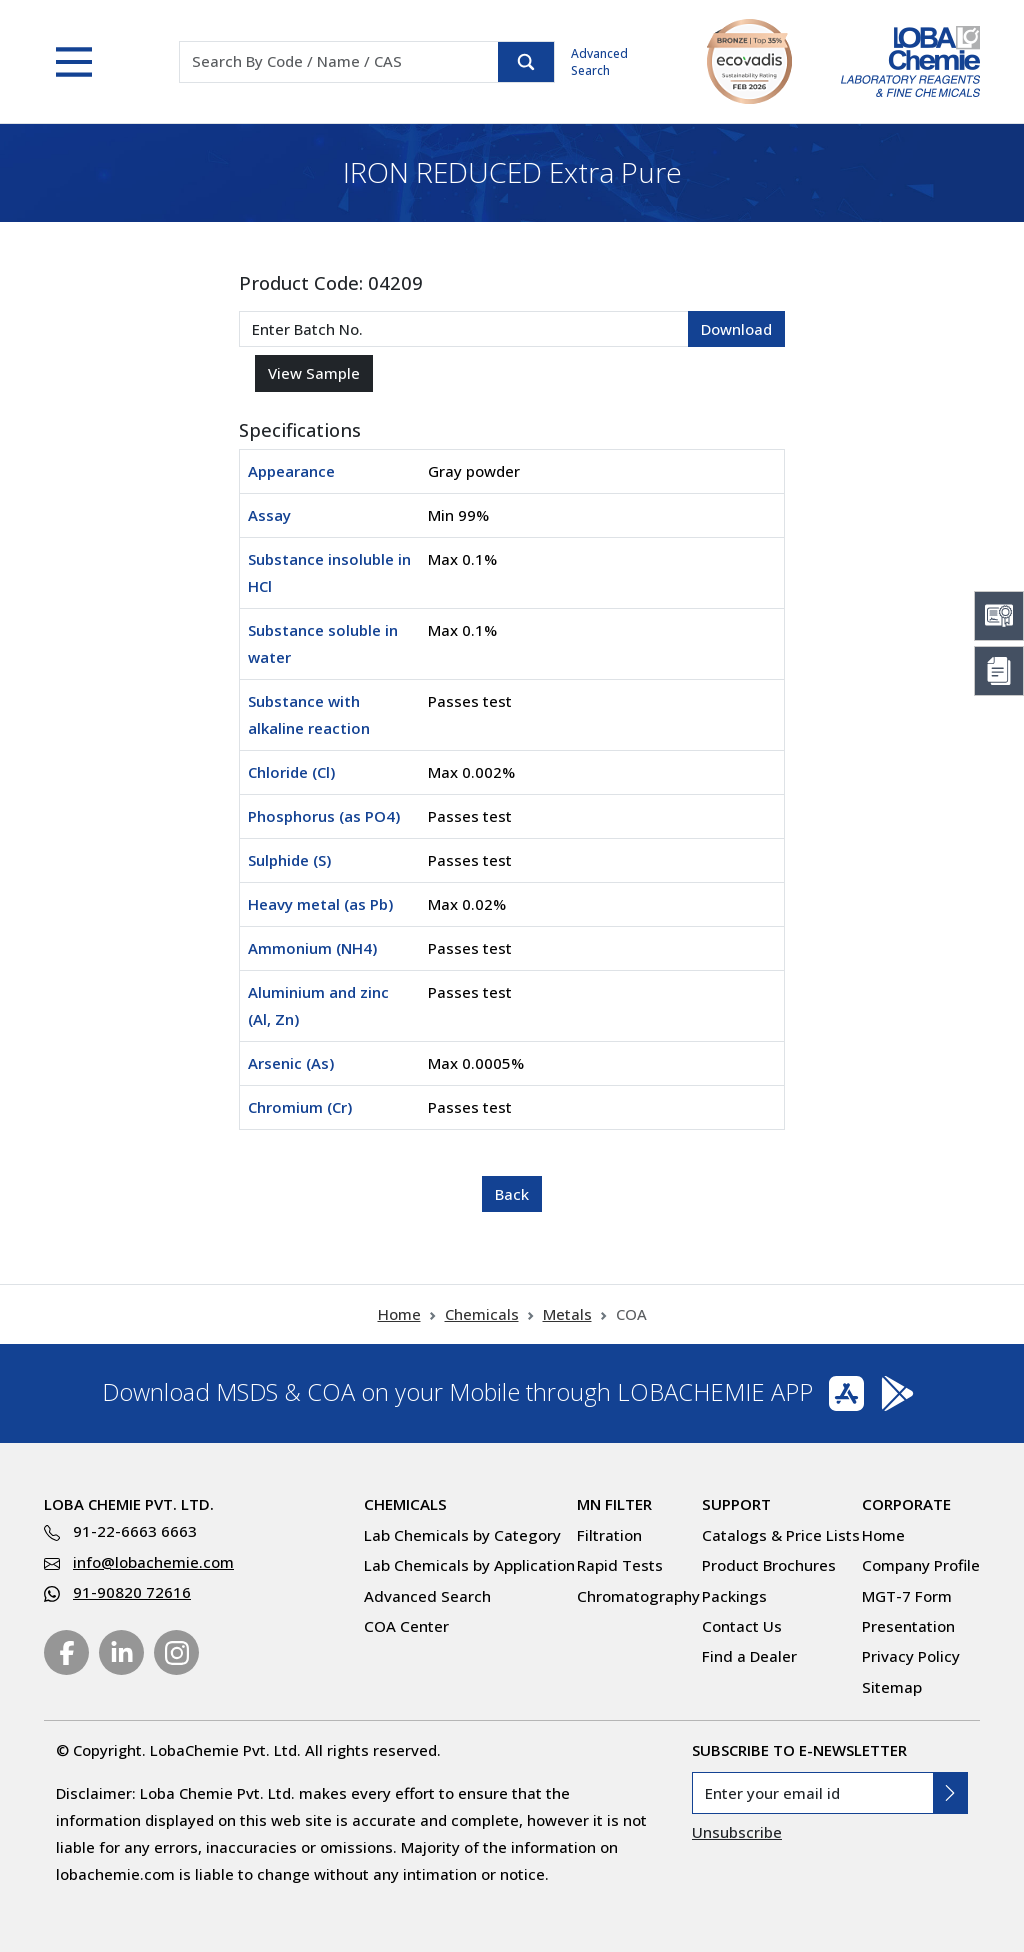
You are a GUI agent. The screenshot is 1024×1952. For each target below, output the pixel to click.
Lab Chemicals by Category (462, 1535)
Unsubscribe (737, 1832)
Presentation (908, 1626)
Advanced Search (599, 62)
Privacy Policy (911, 1656)
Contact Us (742, 1626)
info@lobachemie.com (153, 1562)
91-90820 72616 (132, 1592)
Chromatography (638, 1596)
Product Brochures (769, 1565)
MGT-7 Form (907, 1596)
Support (736, 1504)
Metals (567, 1314)
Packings (734, 1596)
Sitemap (892, 1687)
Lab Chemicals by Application (469, 1565)
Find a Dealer (749, 1656)
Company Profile (921, 1565)
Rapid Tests (620, 1565)
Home (399, 1314)
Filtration (609, 1535)
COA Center (406, 1626)
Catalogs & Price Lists (781, 1535)
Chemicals (482, 1314)
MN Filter (614, 1504)
